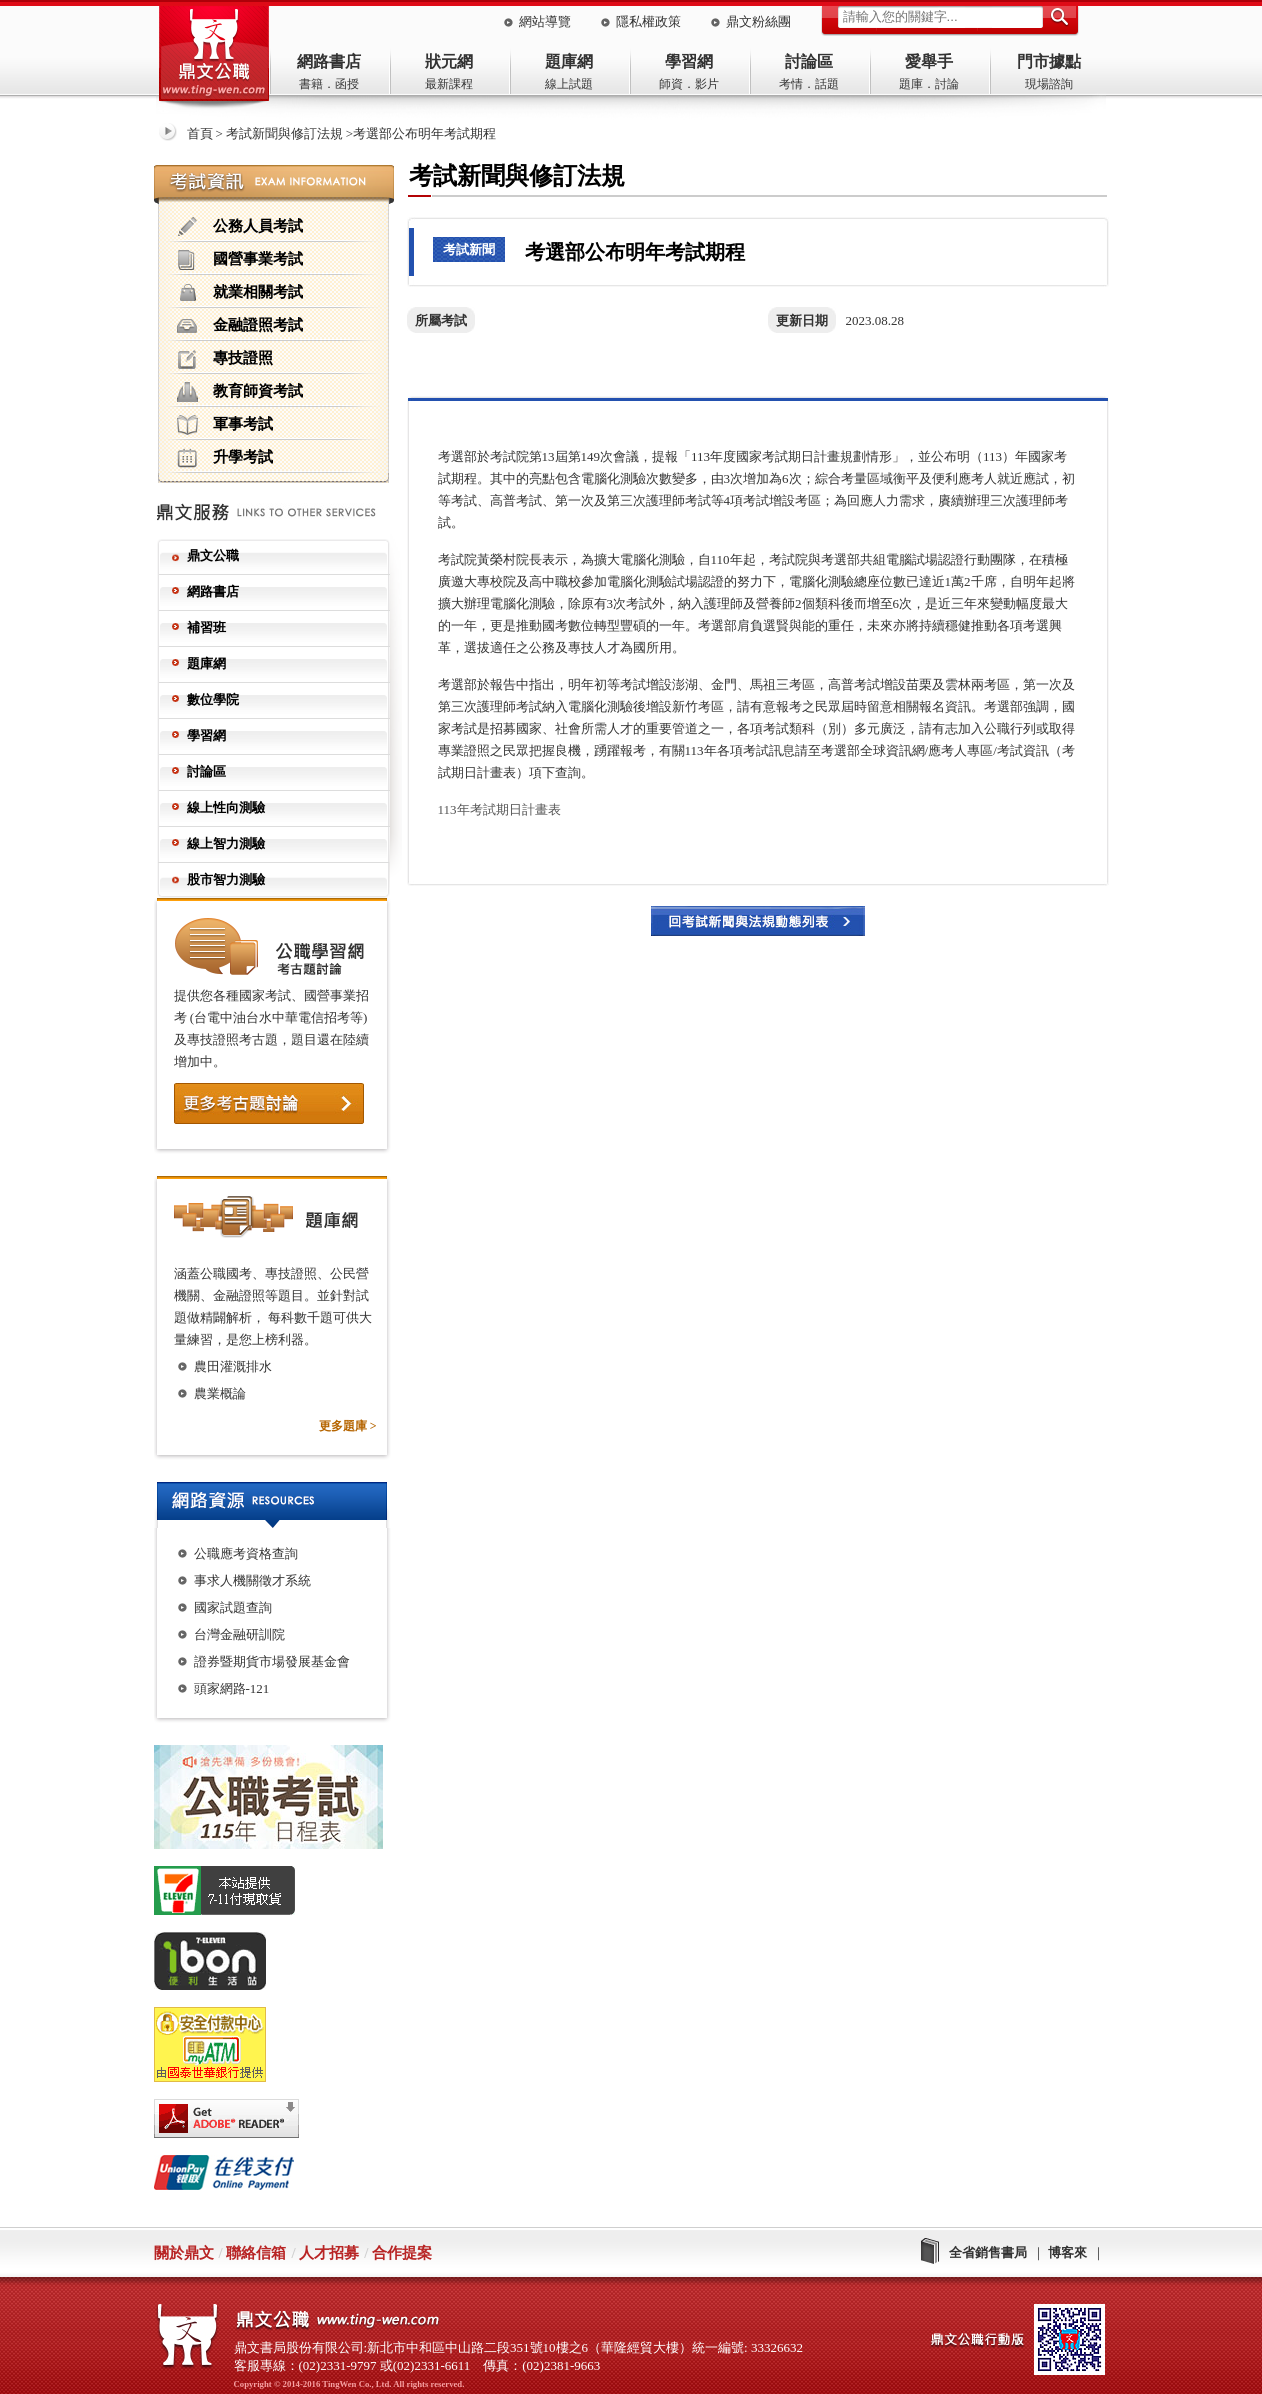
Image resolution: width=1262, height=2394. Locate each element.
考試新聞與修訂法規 (284, 133)
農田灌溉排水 (233, 1366)
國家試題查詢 (233, 1607)
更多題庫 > (348, 1426)
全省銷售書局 (988, 2252)
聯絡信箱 (256, 2253)
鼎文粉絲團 (758, 21)
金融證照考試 (240, 326)
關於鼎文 (184, 2253)
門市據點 (1049, 61)
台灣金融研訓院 (239, 1634)
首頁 (200, 133)
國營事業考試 (240, 260)
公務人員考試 (240, 227)
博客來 (1067, 2252)
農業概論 (220, 1393)
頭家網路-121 (232, 1688)
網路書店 (329, 61)
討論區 (809, 61)
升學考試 (225, 458)
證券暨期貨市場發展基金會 (272, 1661)
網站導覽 (545, 21)
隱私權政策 (648, 21)
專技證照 (225, 359)
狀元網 (449, 61)
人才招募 (329, 2253)
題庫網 (569, 61)
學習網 (689, 61)
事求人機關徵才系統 (252, 1580)
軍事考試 (225, 425)
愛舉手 (929, 61)
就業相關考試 (240, 293)
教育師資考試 (240, 392)
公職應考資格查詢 (246, 1553)
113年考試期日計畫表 (499, 809)
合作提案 (402, 2253)
